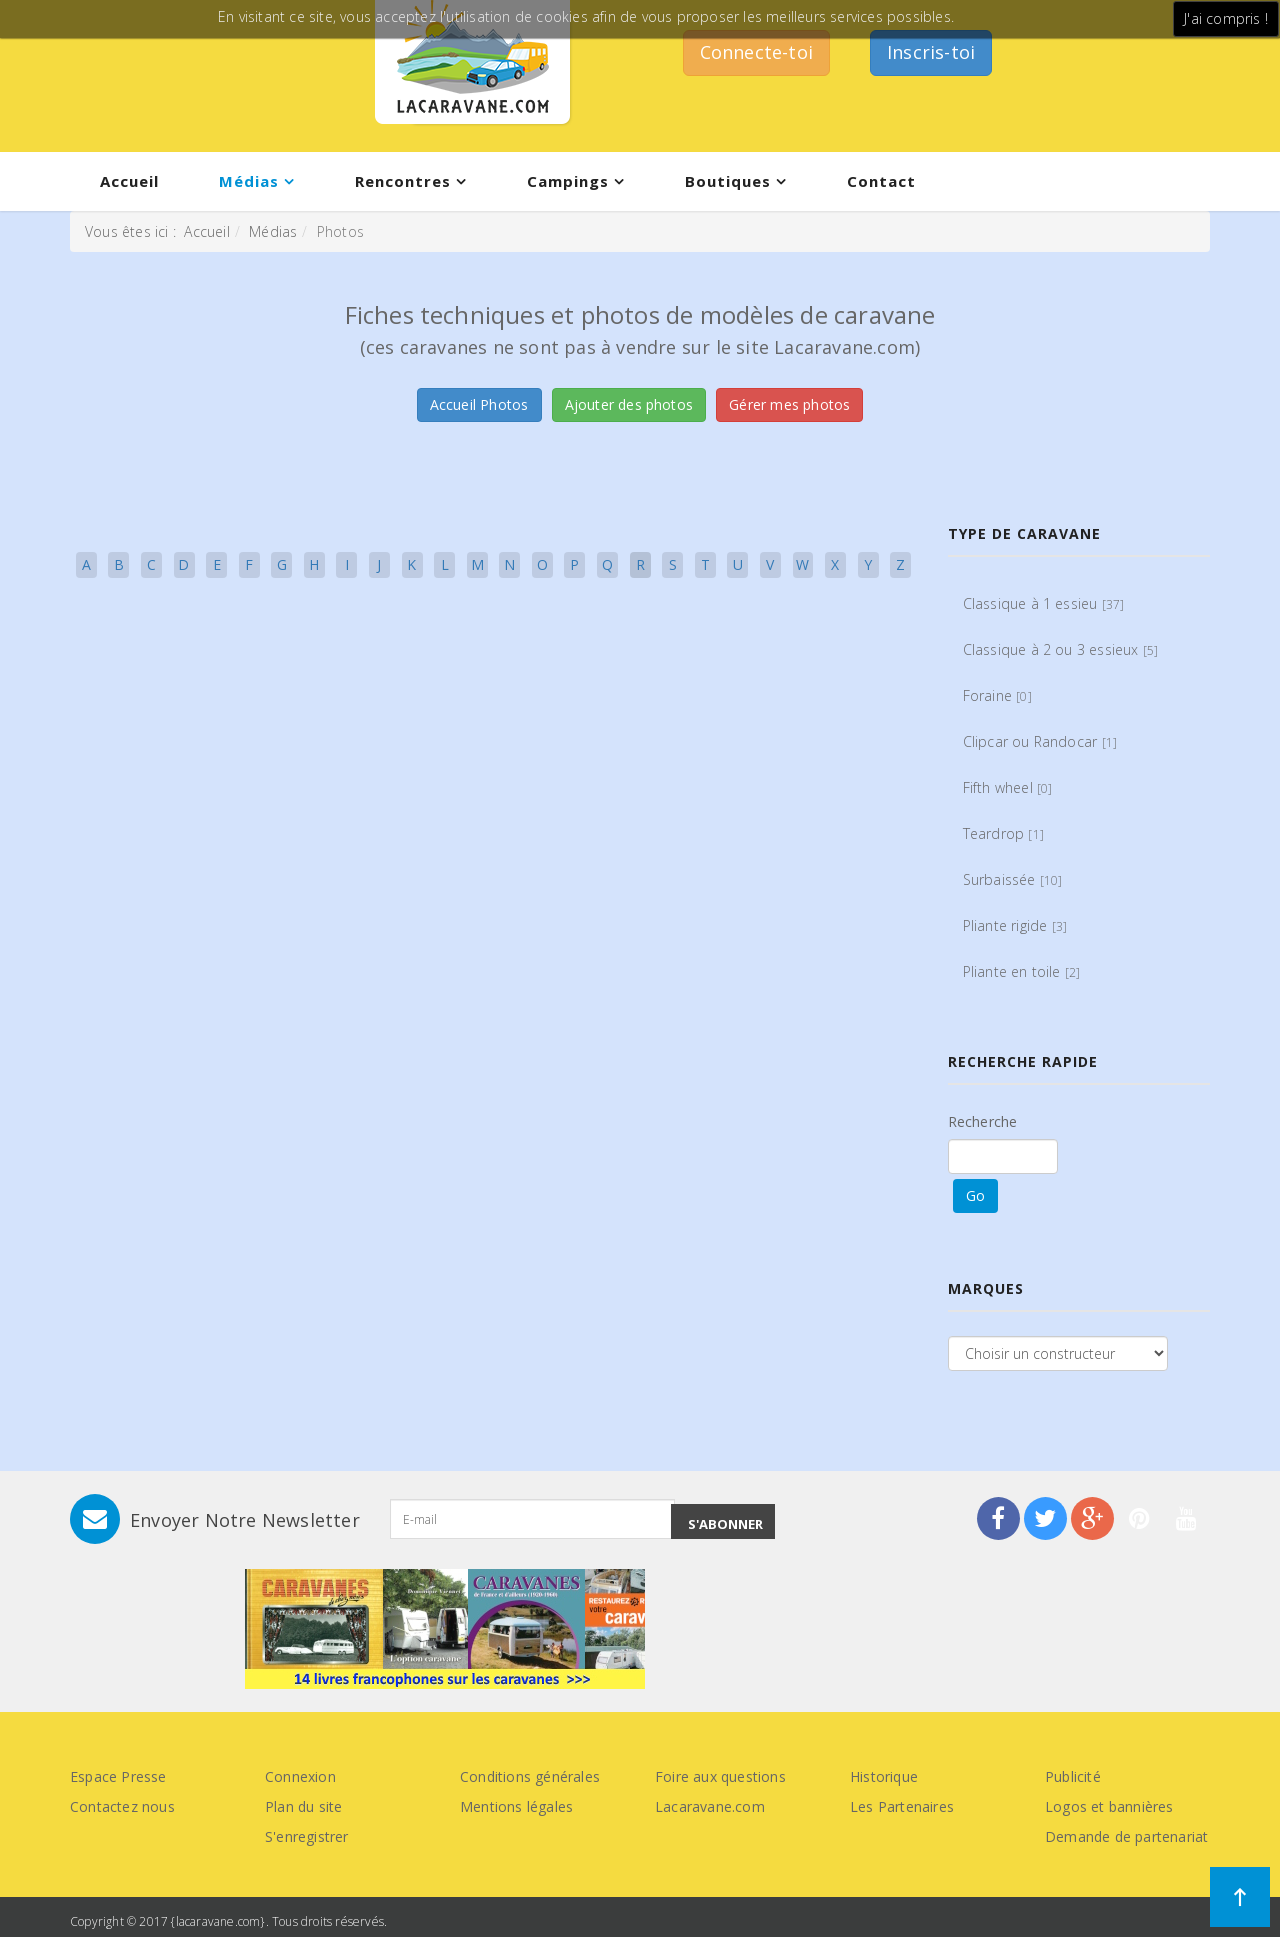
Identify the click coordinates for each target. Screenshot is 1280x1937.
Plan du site (303, 1806)
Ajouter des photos (629, 404)
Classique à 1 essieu (1044, 603)
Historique (884, 1776)
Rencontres (403, 181)
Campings (568, 181)
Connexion (300, 1776)
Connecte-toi (756, 52)
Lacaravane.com (710, 1806)
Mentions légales (516, 1806)
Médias (249, 181)
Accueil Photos (479, 404)
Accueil (129, 181)
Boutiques (728, 181)
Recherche (983, 1121)
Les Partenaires (902, 1806)
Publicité (1073, 1776)
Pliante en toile (1022, 971)
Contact (881, 181)
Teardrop (1003, 833)
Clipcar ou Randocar (1040, 741)
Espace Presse (118, 1776)
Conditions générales (530, 1776)
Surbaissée (1013, 879)
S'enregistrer (307, 1836)
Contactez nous (122, 1806)
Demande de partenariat (1126, 1836)
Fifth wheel (1008, 787)
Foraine (997, 695)
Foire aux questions (720, 1776)
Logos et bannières (1109, 1806)
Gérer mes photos (789, 404)
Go (975, 1195)
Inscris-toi (931, 52)
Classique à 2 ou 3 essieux (1061, 649)
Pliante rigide (1015, 925)
